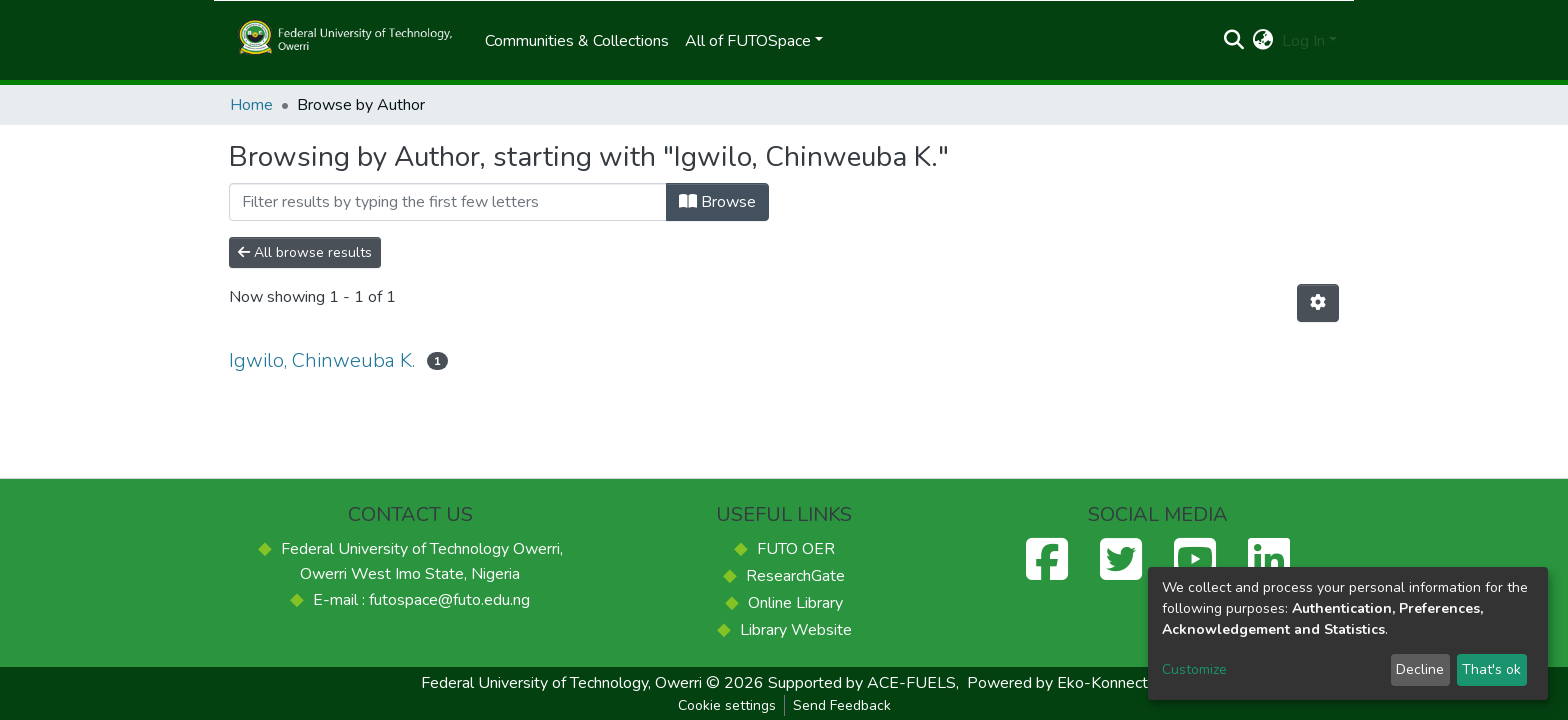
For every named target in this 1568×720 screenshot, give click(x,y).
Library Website (796, 630)
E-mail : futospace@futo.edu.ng (421, 600)
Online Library (795, 603)
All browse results (305, 252)
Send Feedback (842, 705)
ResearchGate (795, 576)
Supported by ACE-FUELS (862, 683)
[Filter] (448, 202)
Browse (717, 202)
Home (251, 105)
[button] (1263, 41)
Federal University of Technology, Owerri (561, 683)
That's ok (1491, 669)
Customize (1194, 669)
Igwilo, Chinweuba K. (322, 360)
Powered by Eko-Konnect (1057, 683)
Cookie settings (727, 705)
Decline (1420, 669)
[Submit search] (1234, 41)
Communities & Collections (577, 41)
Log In (1303, 41)
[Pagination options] (1318, 303)
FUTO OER (796, 549)
